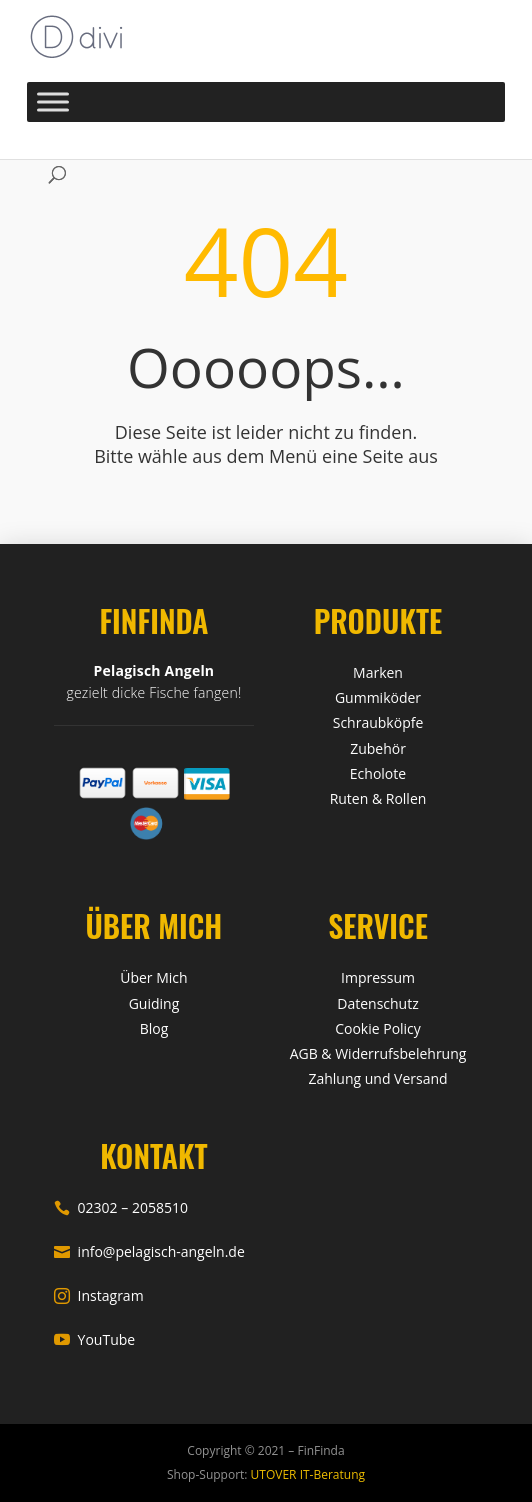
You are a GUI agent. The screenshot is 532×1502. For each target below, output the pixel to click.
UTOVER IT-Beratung (306, 1474)
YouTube (95, 1339)
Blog (154, 1028)
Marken (378, 672)
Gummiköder (378, 697)
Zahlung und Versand (377, 1078)
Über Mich (153, 977)
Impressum (378, 977)
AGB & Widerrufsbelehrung (378, 1053)
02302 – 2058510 (121, 1207)
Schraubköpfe (378, 722)
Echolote (378, 773)
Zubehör (378, 748)
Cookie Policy (378, 1028)
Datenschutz (377, 1003)
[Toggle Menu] (53, 101)
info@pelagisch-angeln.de (149, 1251)
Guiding (154, 1003)
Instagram (99, 1295)
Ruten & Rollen (378, 798)
